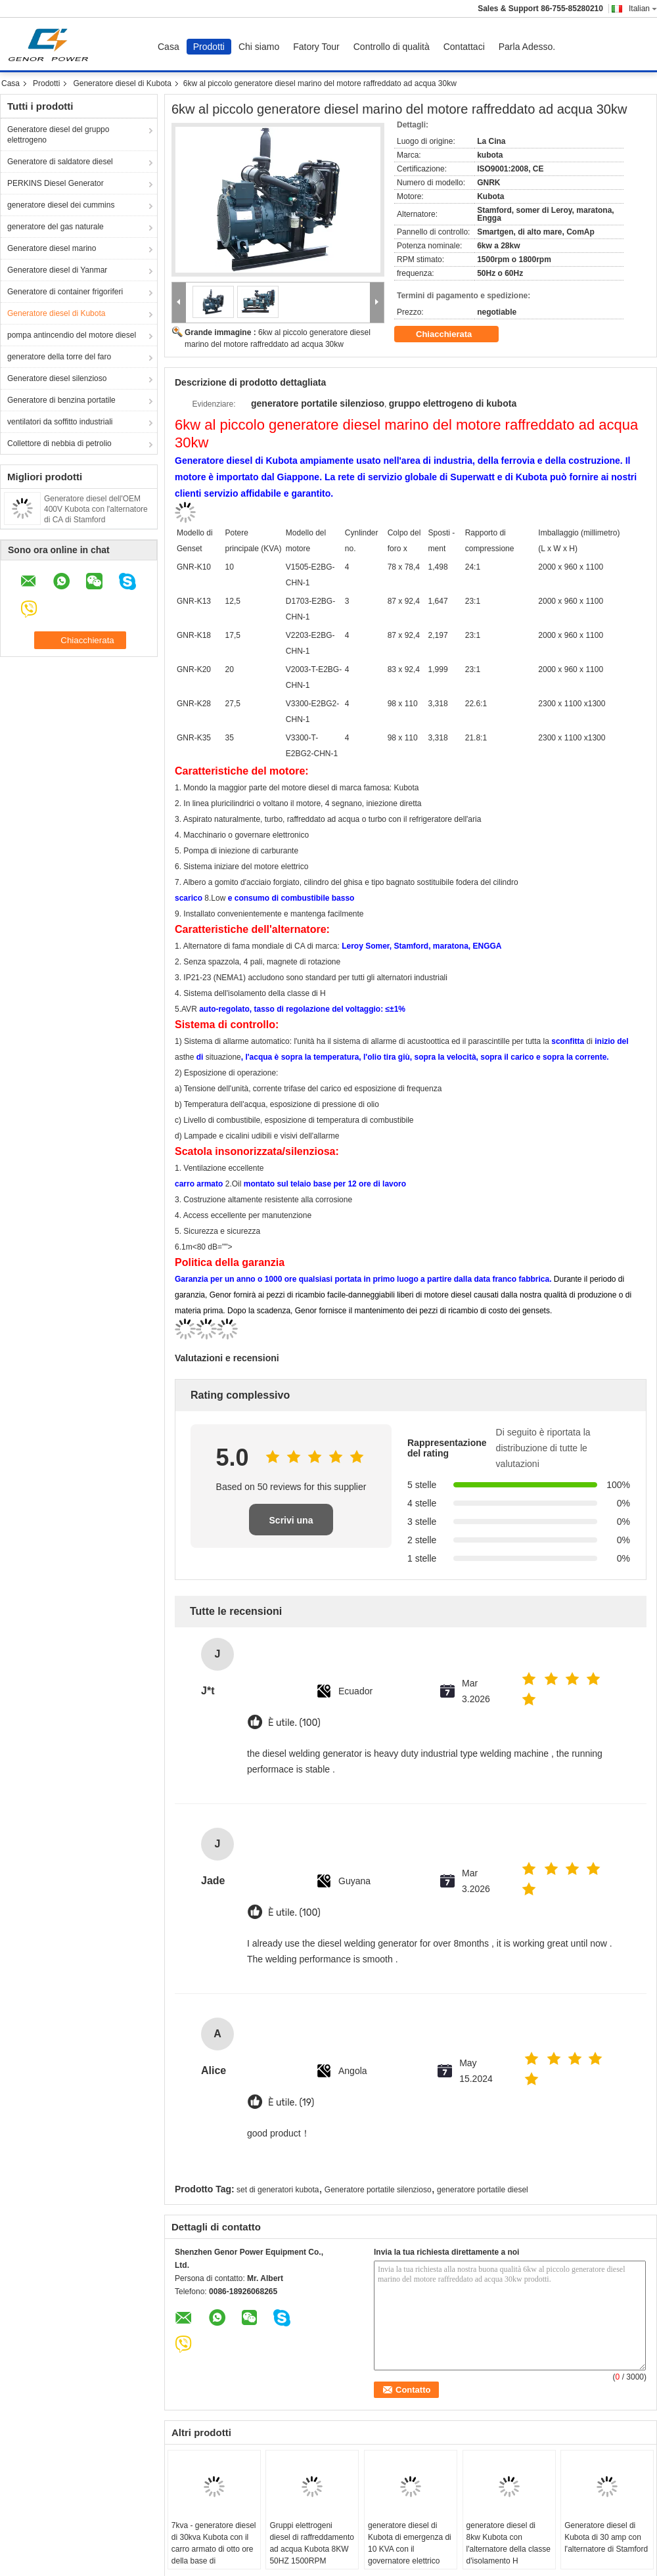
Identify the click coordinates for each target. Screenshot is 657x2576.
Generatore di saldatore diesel (60, 161)
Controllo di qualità (391, 46)
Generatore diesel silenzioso (56, 378)
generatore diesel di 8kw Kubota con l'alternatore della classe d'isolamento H (508, 2543)
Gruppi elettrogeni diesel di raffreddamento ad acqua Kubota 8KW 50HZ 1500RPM (311, 2543)
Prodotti (209, 46)
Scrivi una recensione (291, 1525)
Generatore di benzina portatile (61, 400)
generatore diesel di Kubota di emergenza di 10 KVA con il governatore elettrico (409, 2543)
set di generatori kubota (278, 2189)
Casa (168, 46)
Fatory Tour (316, 46)
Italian (643, 8)
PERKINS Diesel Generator (55, 183)
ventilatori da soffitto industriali (60, 421)
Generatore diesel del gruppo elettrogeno (58, 135)
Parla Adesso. (527, 46)
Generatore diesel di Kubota (122, 83)
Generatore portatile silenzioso (378, 2189)
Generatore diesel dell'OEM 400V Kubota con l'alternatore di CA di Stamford (96, 509)
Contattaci (464, 46)
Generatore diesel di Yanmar (57, 270)
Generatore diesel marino (51, 248)
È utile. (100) (294, 1723)
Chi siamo (258, 46)
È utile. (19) (291, 2102)
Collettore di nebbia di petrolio (59, 443)
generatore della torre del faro (59, 356)
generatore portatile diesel (482, 2189)
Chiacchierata (453, 334)
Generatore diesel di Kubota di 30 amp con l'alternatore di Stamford (606, 2537)
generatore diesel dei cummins (60, 205)
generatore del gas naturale (55, 226)
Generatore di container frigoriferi (65, 291)
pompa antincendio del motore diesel (71, 335)
